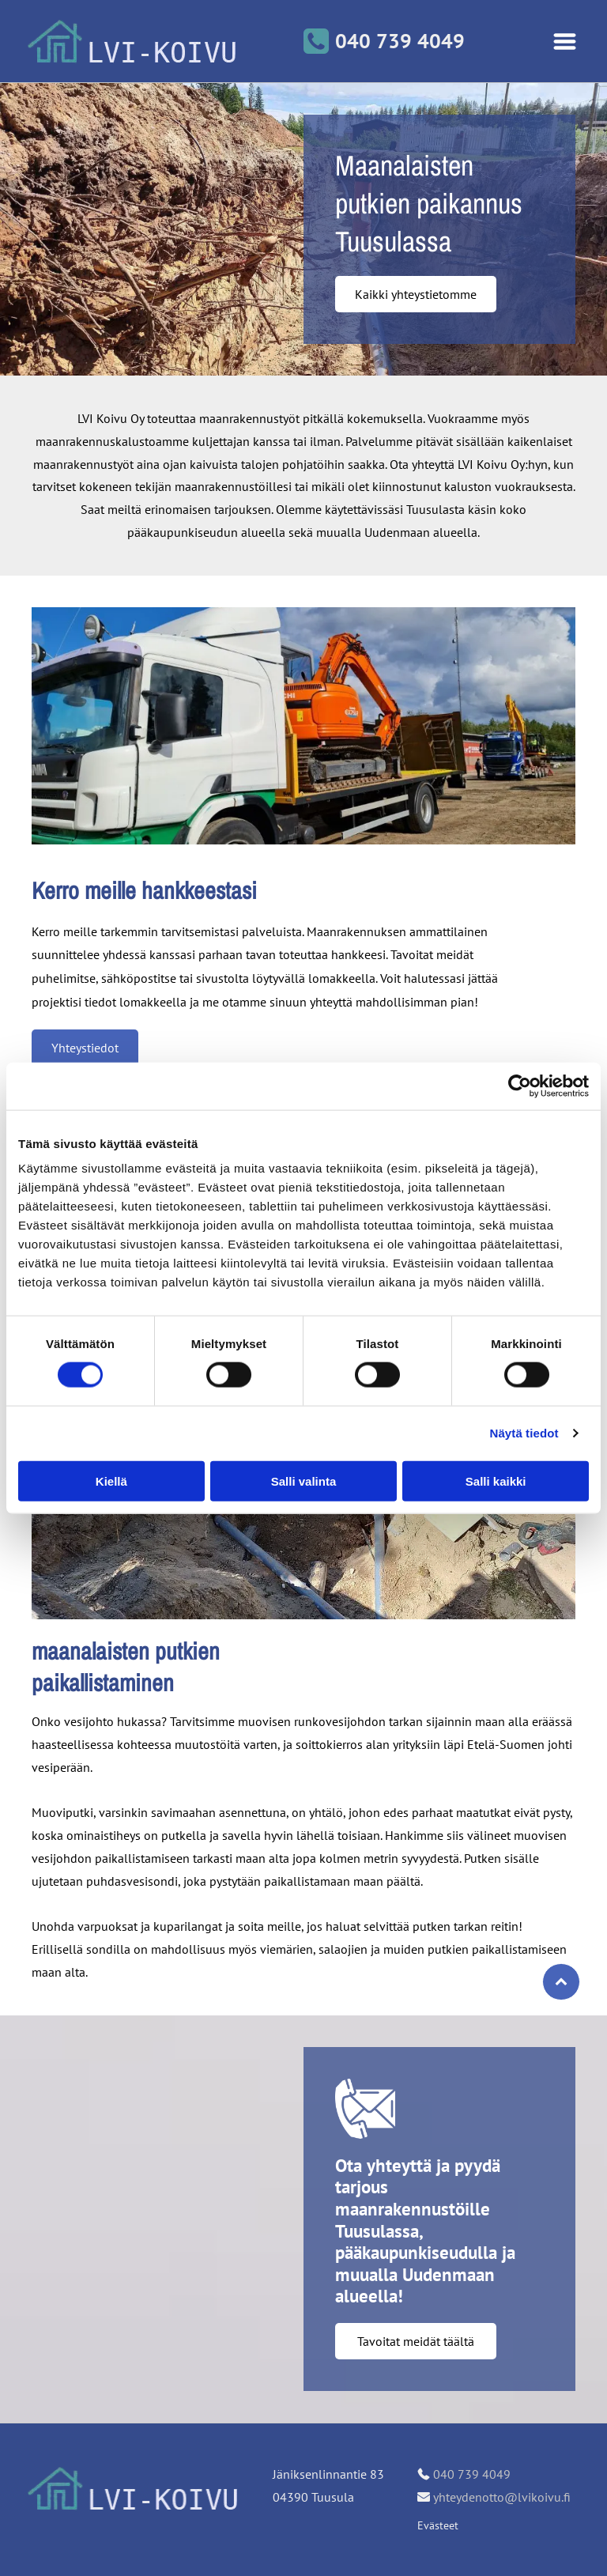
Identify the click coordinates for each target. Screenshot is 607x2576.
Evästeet (437, 2525)
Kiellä (111, 1480)
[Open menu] (564, 41)
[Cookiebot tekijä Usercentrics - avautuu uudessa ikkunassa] (520, 1085)
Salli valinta (304, 1480)
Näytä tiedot (524, 1433)
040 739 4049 (472, 2474)
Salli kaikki (496, 1480)
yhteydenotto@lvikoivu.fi (502, 2497)
